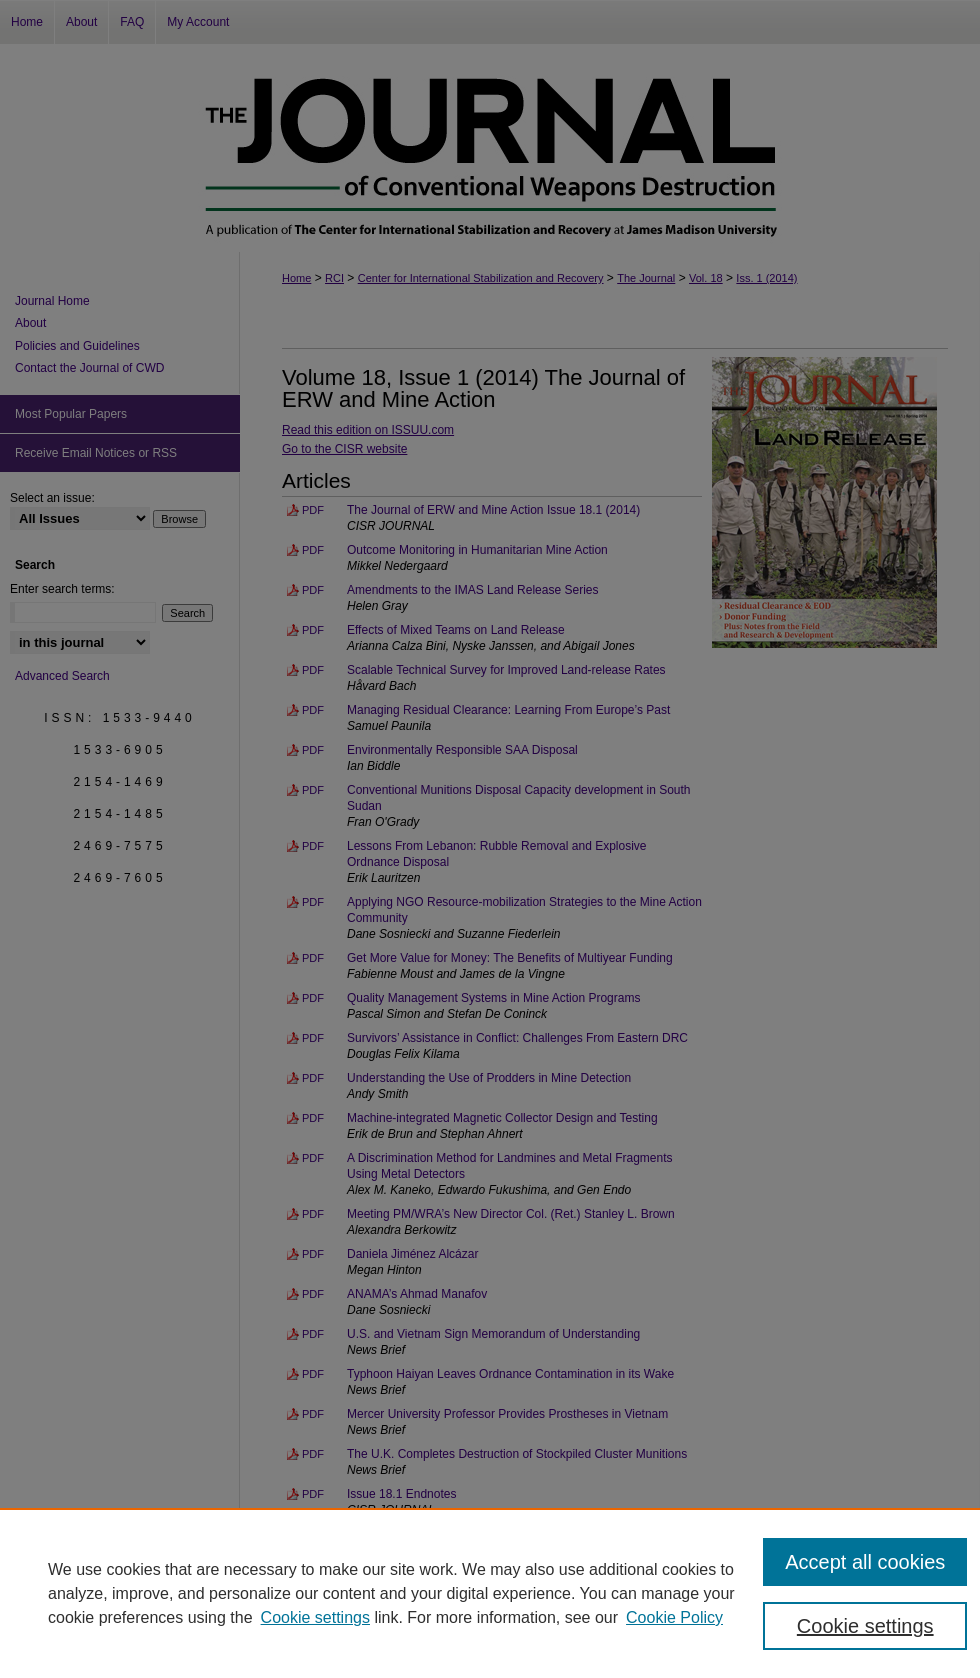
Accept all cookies (865, 1562)
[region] (490, 1593)
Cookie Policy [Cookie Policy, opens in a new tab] (674, 1617)
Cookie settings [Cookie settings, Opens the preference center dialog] (865, 1626)
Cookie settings (315, 1617)
